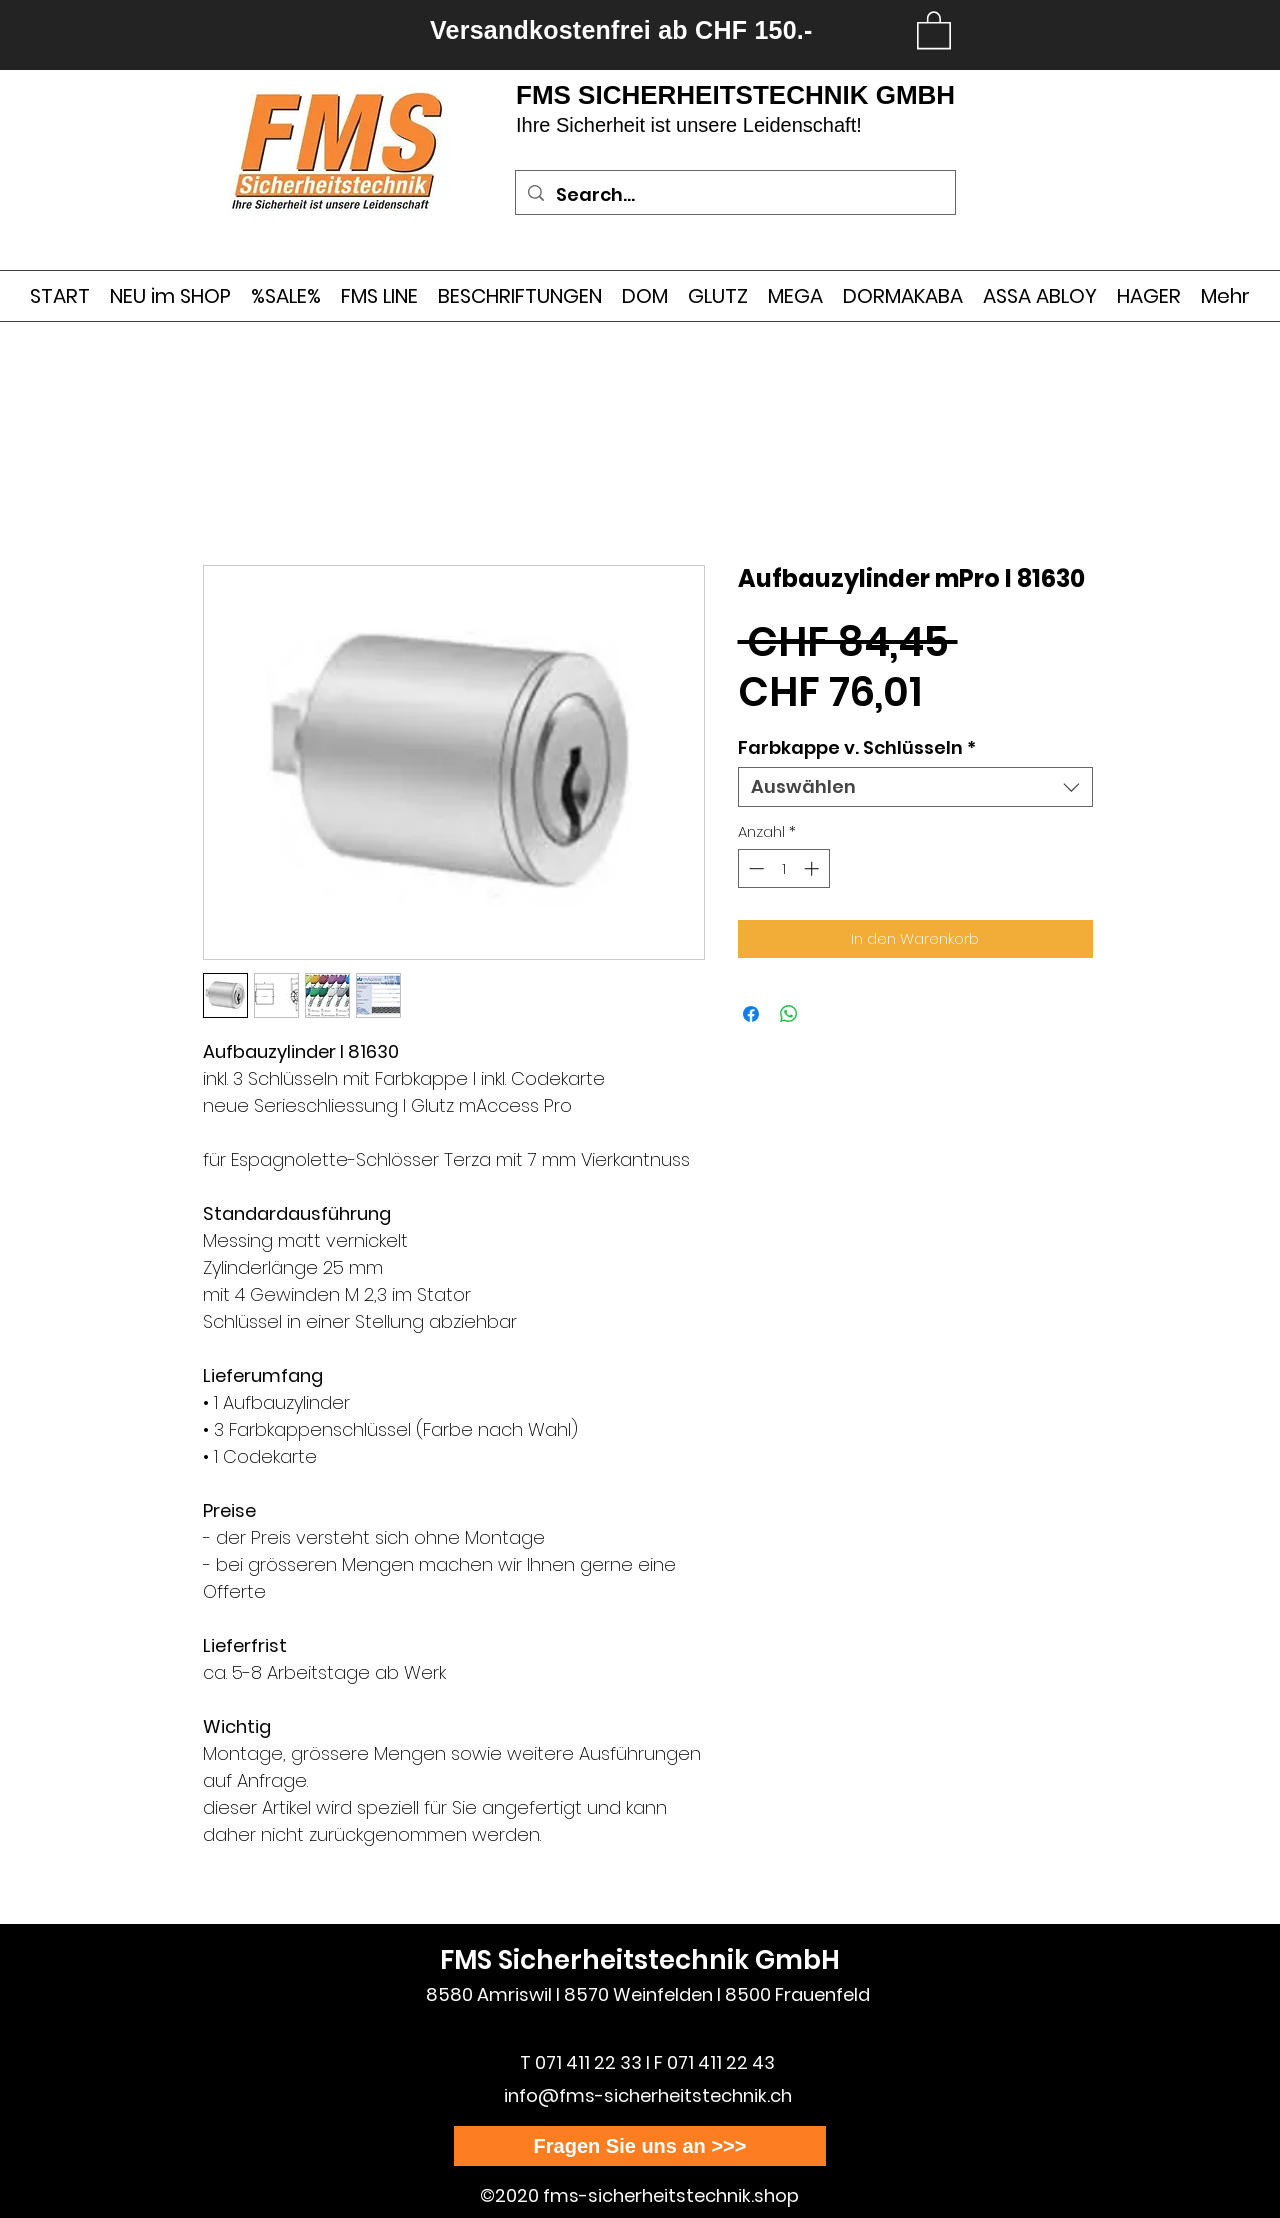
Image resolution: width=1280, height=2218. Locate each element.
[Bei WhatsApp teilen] (789, 1014)
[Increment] (813, 868)
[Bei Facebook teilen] (751, 1014)
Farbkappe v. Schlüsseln (857, 748)
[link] (934, 29)
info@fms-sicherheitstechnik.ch (648, 2095)
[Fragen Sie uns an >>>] (640, 2146)
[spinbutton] (783, 868)
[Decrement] (754, 868)
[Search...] (734, 195)
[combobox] (915, 787)
